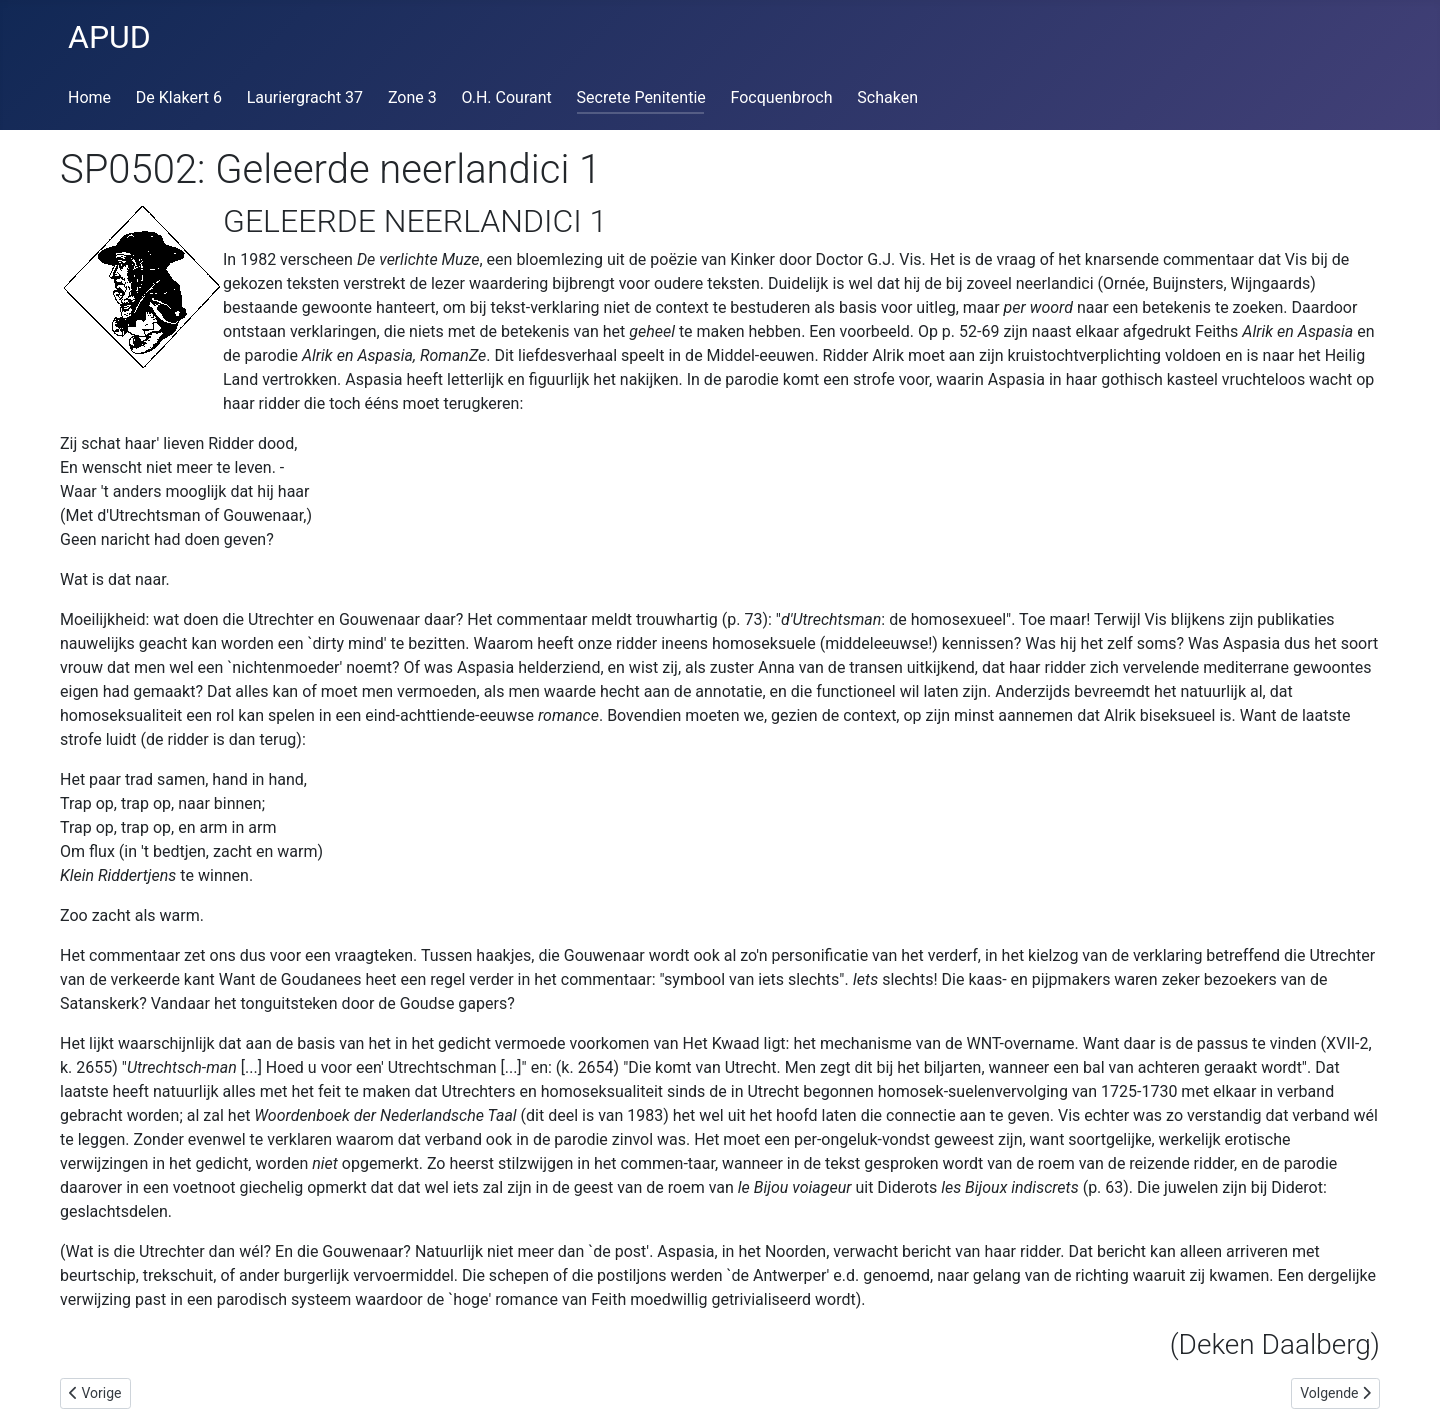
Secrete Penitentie (641, 97)
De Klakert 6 (179, 97)
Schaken (887, 97)
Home (89, 97)
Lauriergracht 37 (305, 97)
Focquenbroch (782, 97)
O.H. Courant (507, 97)
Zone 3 (412, 97)
